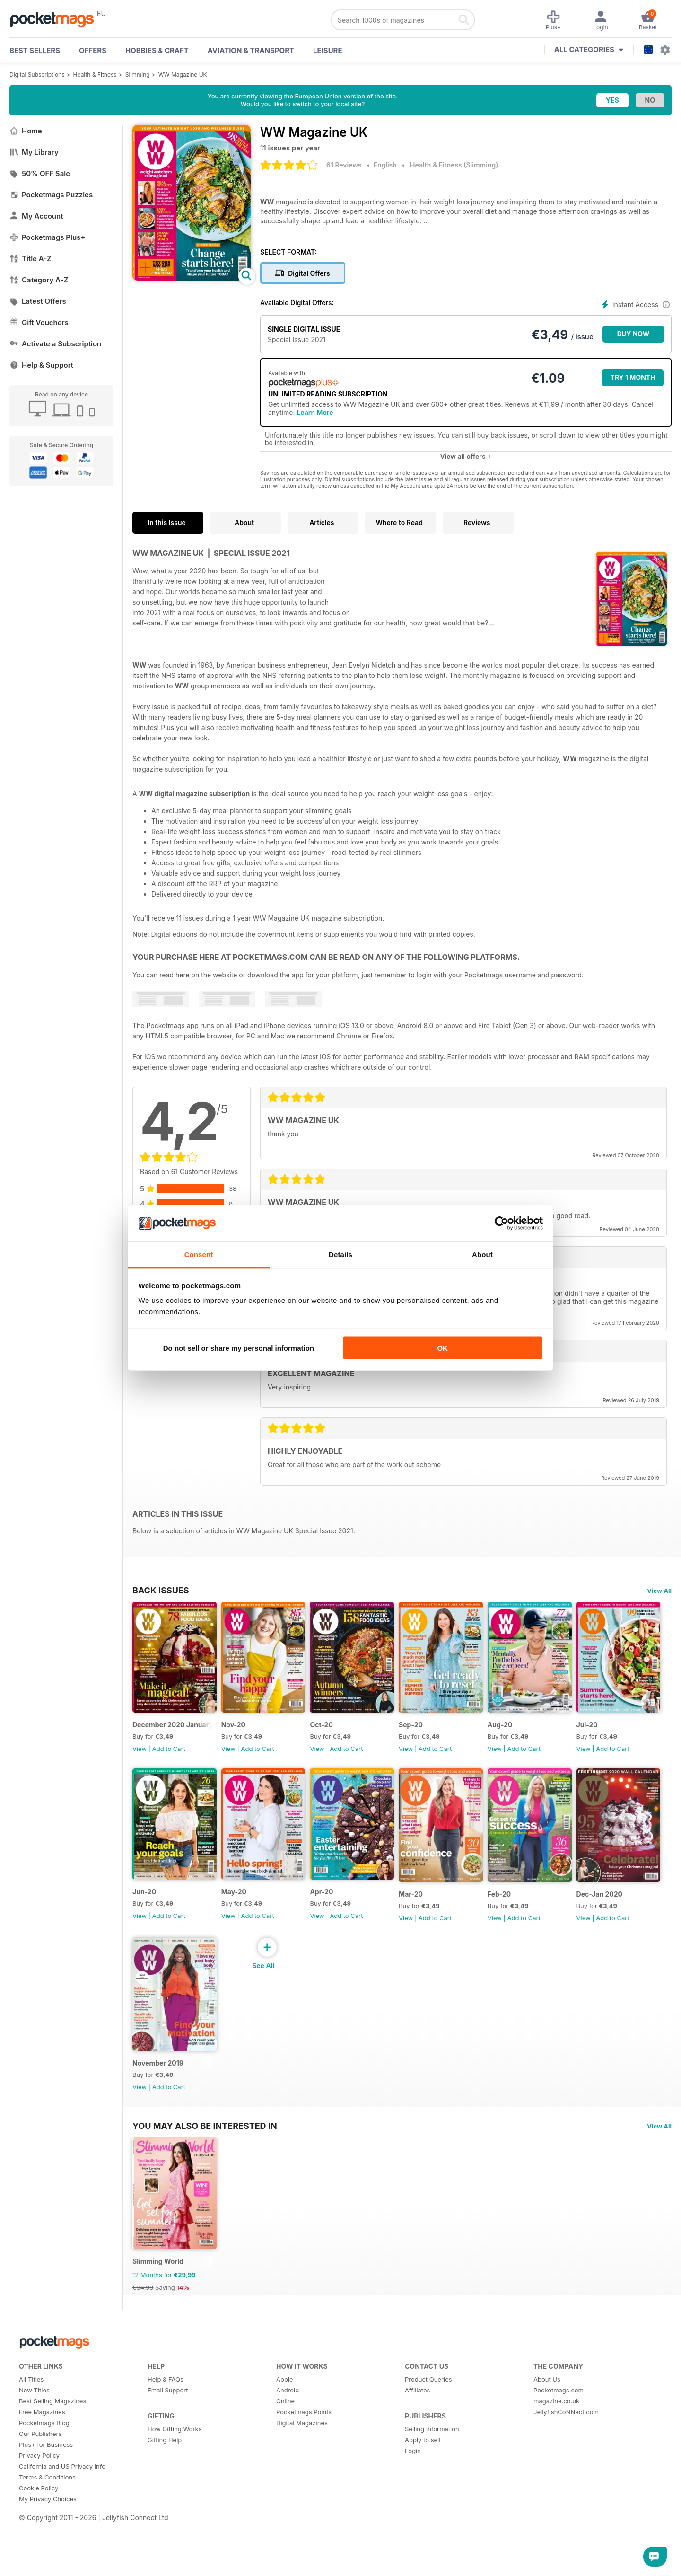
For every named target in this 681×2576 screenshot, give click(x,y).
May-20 (338, 1913)
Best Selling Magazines (52, 2444)
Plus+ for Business (46, 2488)
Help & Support (41, 364)
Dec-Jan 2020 (252, 2096)
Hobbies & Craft (157, 50)
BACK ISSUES (160, 1590)
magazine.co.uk (556, 2444)
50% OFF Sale (39, 173)
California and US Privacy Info (62, 2510)
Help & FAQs (165, 2423)
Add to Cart (168, 1759)
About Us (546, 2423)
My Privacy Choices (48, 2542)
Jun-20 (241, 1913)
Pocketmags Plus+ (47, 237)
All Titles (31, 2423)
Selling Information (432, 2472)
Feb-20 (144, 2096)
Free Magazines (42, 2455)
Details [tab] (340, 1254)
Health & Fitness (95, 74)
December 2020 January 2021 (176, 1736)
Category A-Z (38, 279)
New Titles (34, 2433)
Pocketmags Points (304, 2455)
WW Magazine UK (182, 74)
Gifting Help (165, 2483)
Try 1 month (632, 377)
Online (285, 2444)
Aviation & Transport (251, 50)
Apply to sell (422, 2483)
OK (442, 1348)
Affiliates (417, 2433)
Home (25, 130)
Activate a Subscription (55, 343)
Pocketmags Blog (44, 2466)
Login (413, 2494)
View (139, 1759)
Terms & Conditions (47, 2520)
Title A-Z (30, 258)
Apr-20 (434, 1913)
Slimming (137, 74)
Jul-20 (143, 1913)
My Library (34, 152)
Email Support (168, 2433)
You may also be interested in (204, 2158)
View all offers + (465, 456)
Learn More (315, 412)
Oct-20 (337, 1736)
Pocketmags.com (558, 2433)
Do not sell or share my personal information (238, 1348)
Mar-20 (532, 1916)
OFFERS (92, 50)
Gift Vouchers (39, 322)
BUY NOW (633, 334)
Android (287, 2433)
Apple (284, 2423)
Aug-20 (532, 1736)
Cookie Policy (38, 2531)
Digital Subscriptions (37, 74)
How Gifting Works (174, 2472)
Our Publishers (40, 2477)
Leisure (327, 50)
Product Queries (428, 2423)
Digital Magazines (302, 2466)
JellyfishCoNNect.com (566, 2455)
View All (659, 1590)
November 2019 (351, 2096)
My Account (36, 215)
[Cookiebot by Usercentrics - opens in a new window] (501, 1223)
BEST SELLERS (34, 50)
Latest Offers (37, 301)
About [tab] (482, 1254)
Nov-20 (241, 1736)
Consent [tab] (198, 1254)
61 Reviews (344, 165)
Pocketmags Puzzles (51, 194)
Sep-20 (435, 1736)
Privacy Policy (39, 2499)
